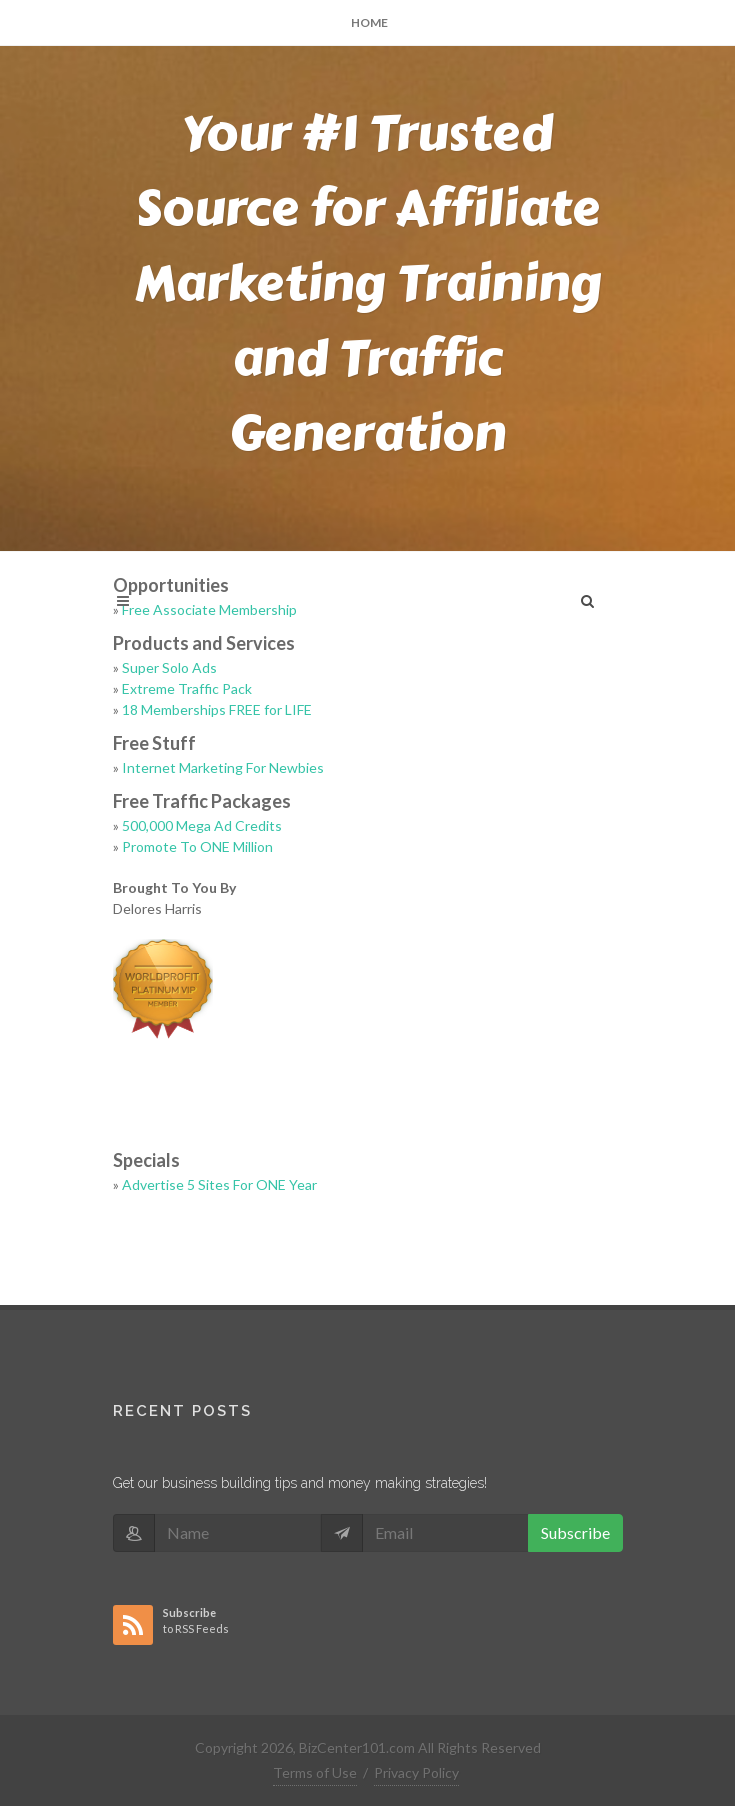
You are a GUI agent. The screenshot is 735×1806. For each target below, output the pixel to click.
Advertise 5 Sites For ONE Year (219, 1184)
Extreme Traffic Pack (187, 688)
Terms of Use (315, 1772)
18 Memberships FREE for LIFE (217, 709)
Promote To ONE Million (197, 846)
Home (369, 22)
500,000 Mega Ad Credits (202, 825)
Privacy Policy (416, 1772)
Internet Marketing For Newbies (223, 767)
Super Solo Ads (169, 667)
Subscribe (575, 1532)
